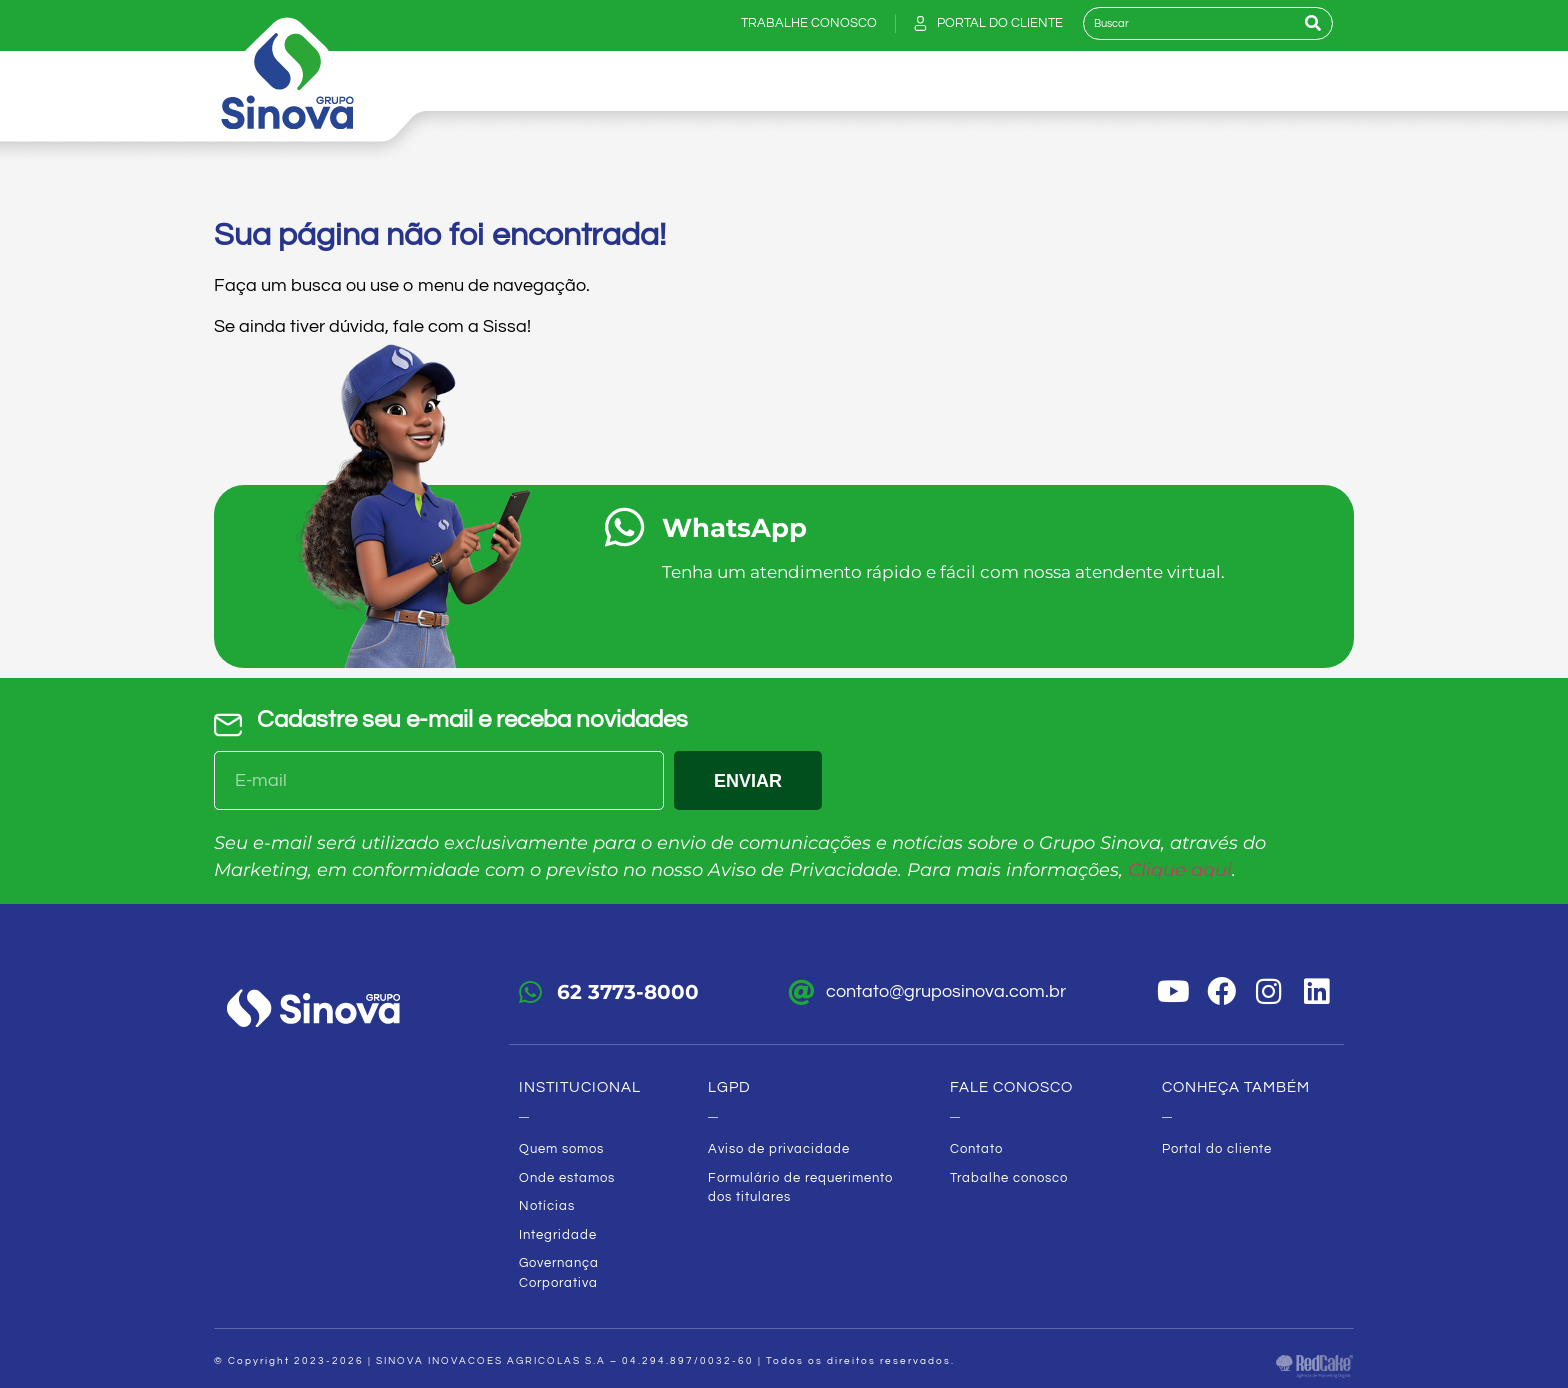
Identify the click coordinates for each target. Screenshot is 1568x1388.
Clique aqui (1180, 870)
